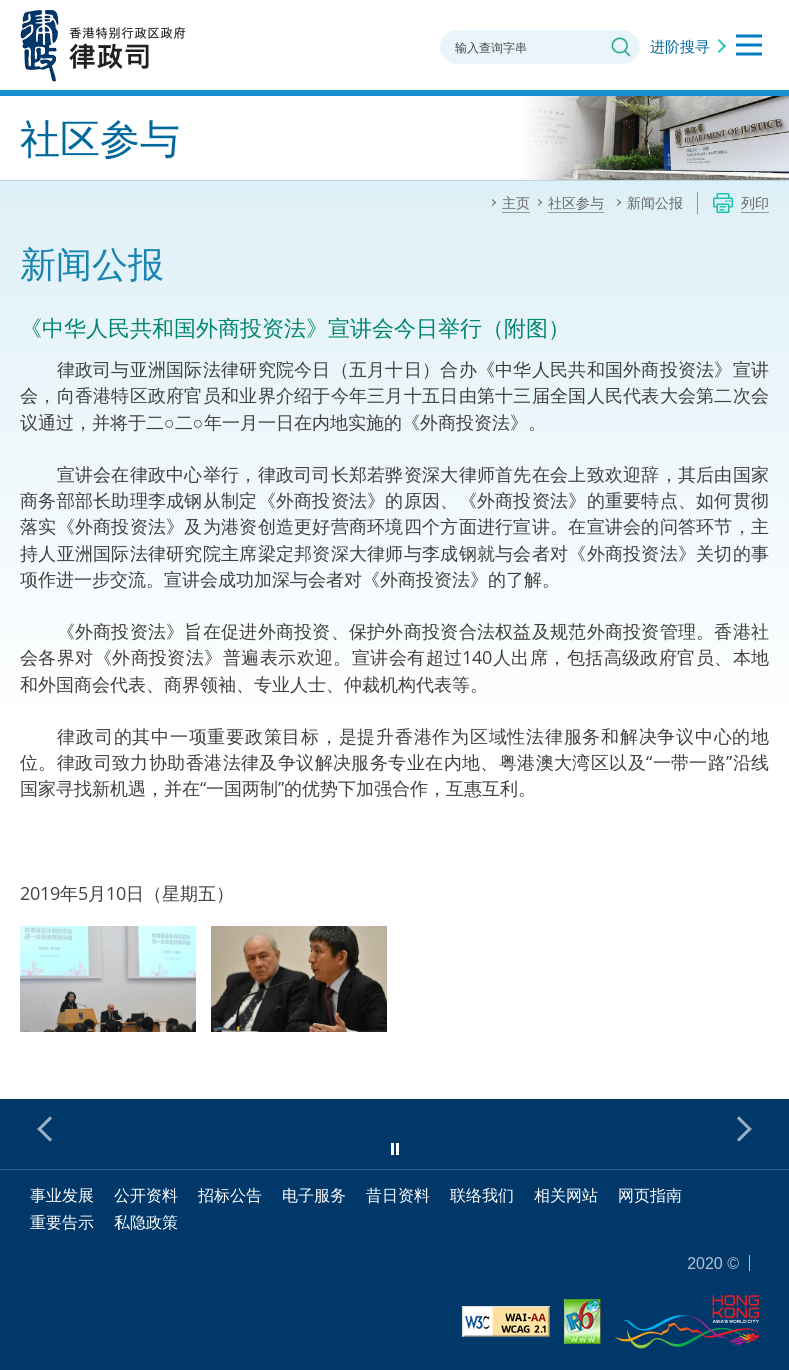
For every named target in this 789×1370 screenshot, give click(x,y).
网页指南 (650, 1195)
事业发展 (62, 1195)
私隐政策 (146, 1222)
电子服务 (314, 1195)
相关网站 (566, 1195)
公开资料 (146, 1195)
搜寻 (621, 47)
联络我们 (482, 1195)
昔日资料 (398, 1195)
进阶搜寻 (680, 46)
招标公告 (230, 1195)
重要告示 (62, 1222)
